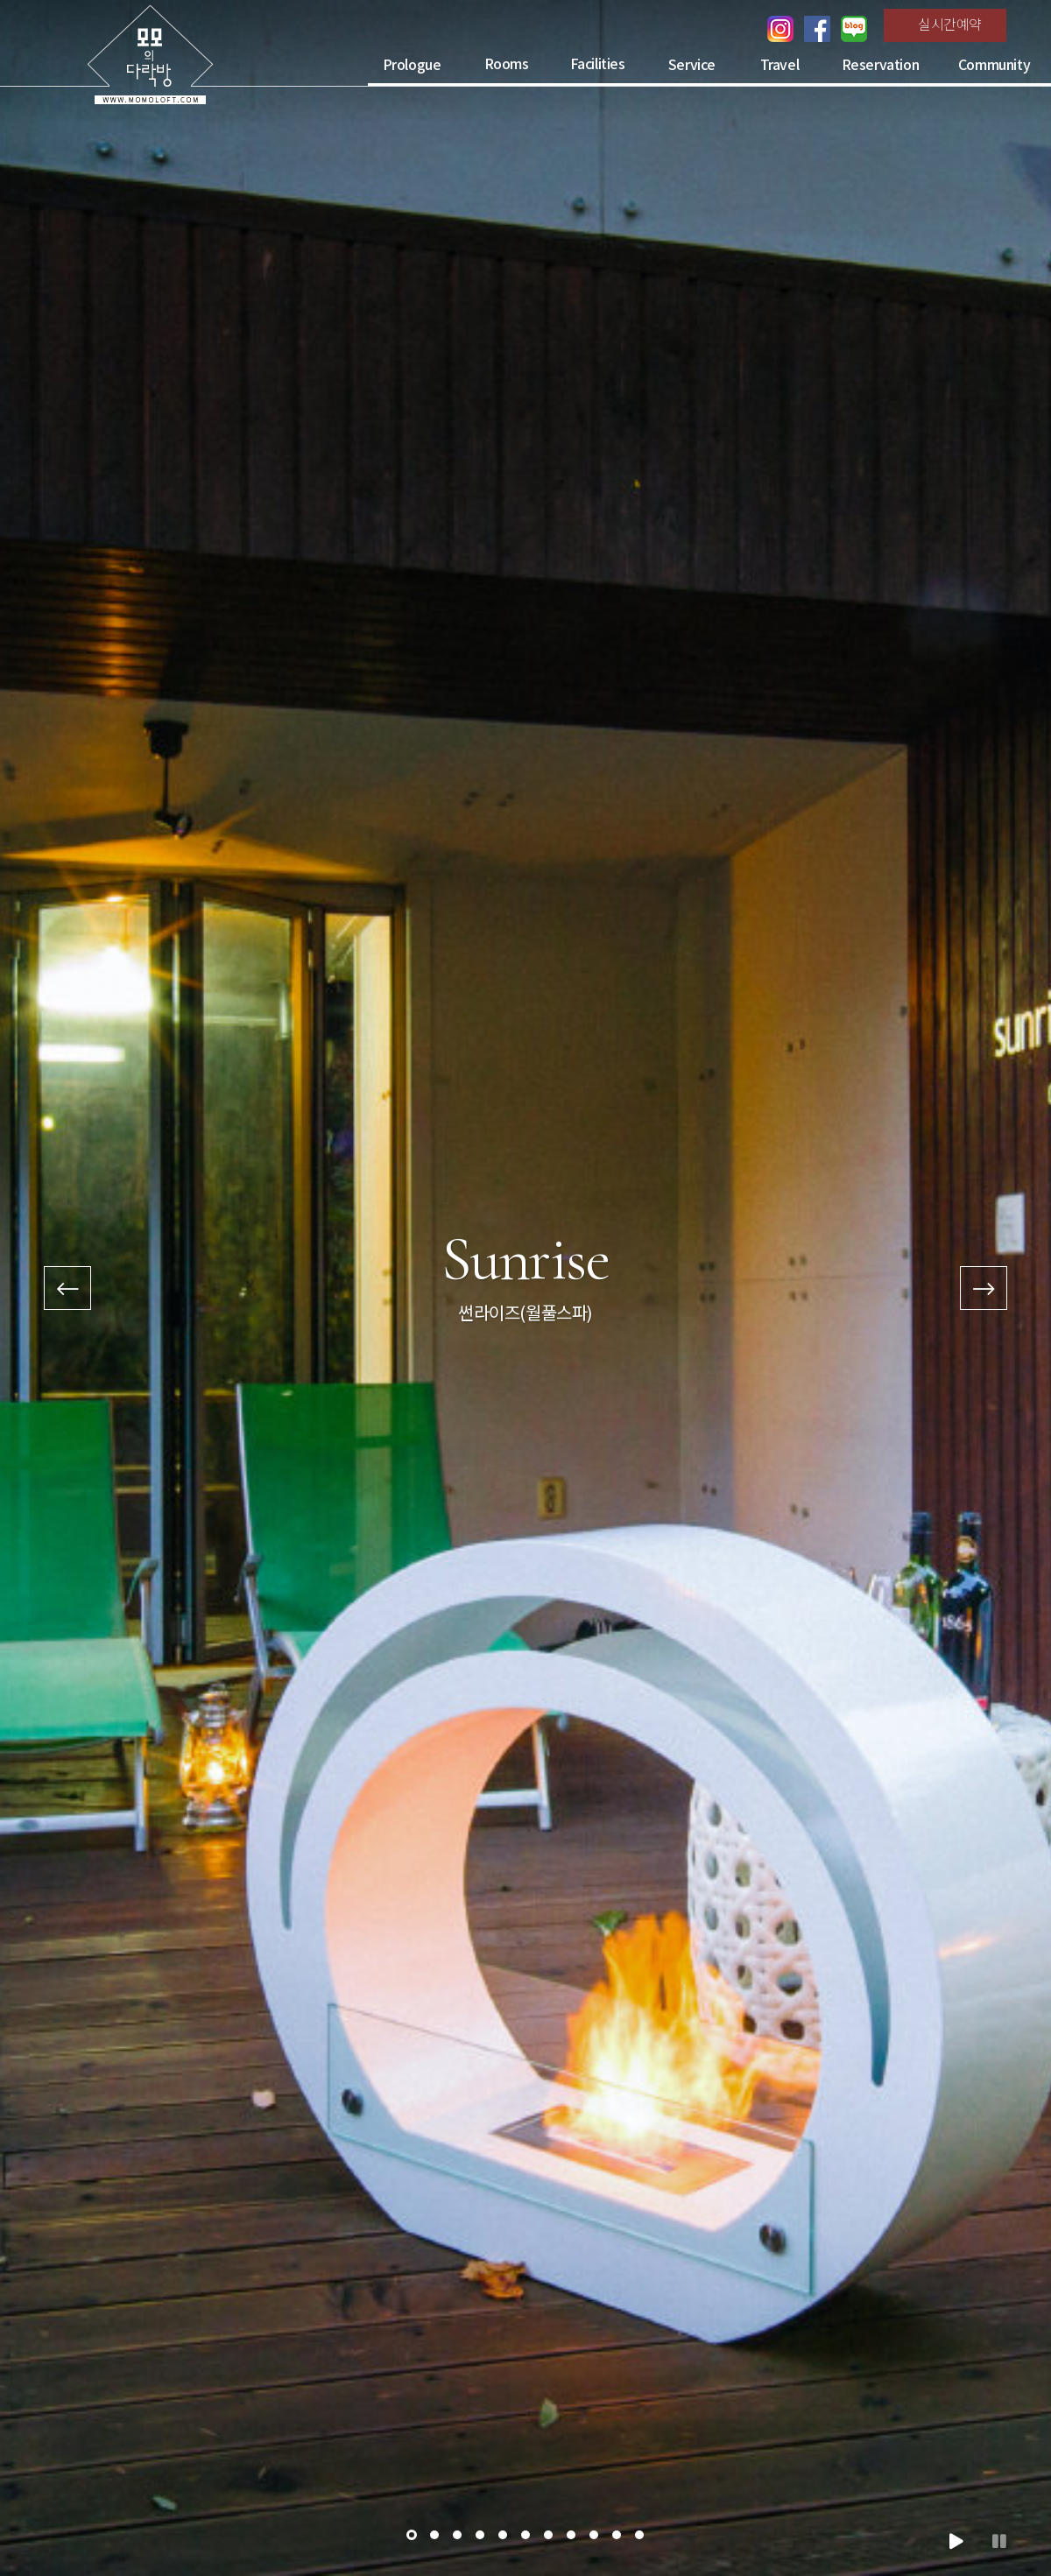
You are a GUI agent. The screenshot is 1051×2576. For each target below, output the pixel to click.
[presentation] (67, 1288)
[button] (411, 2535)
